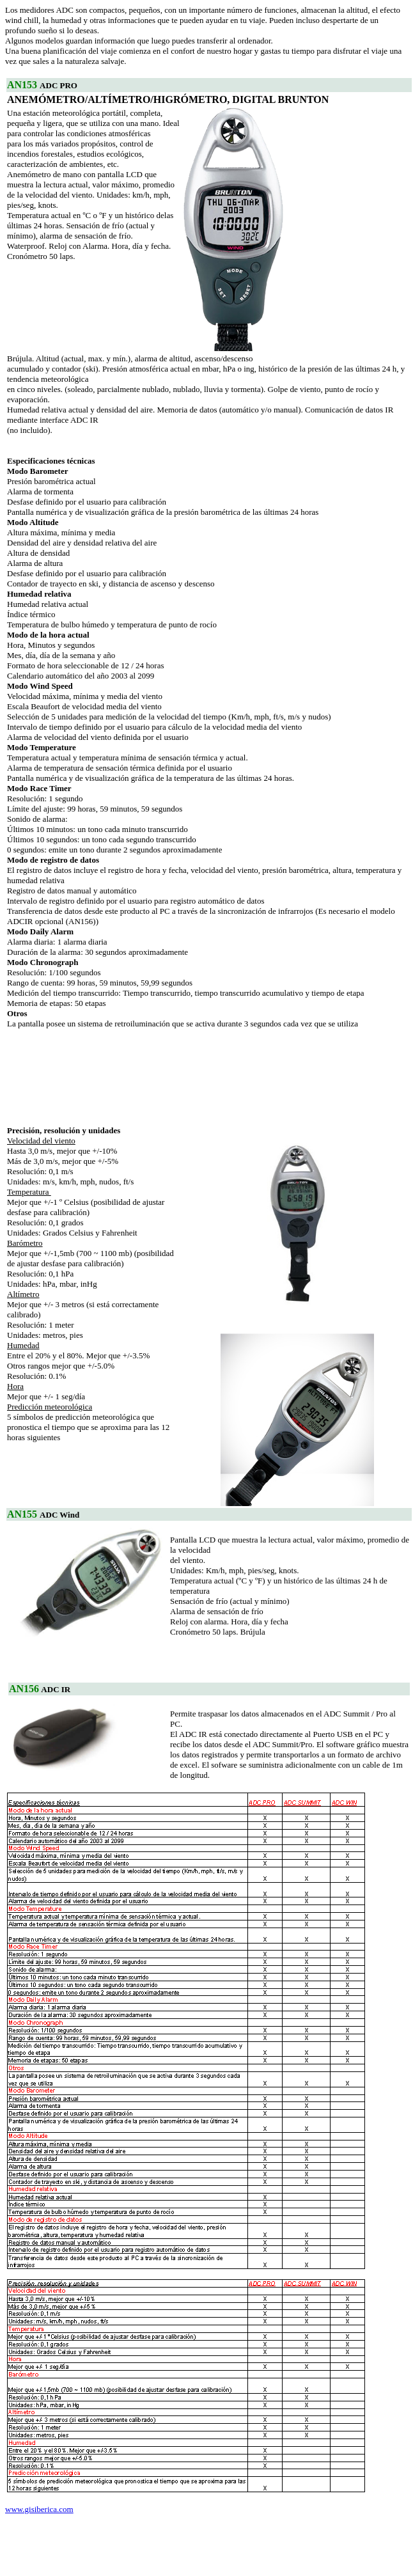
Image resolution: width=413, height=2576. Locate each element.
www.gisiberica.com (39, 2509)
